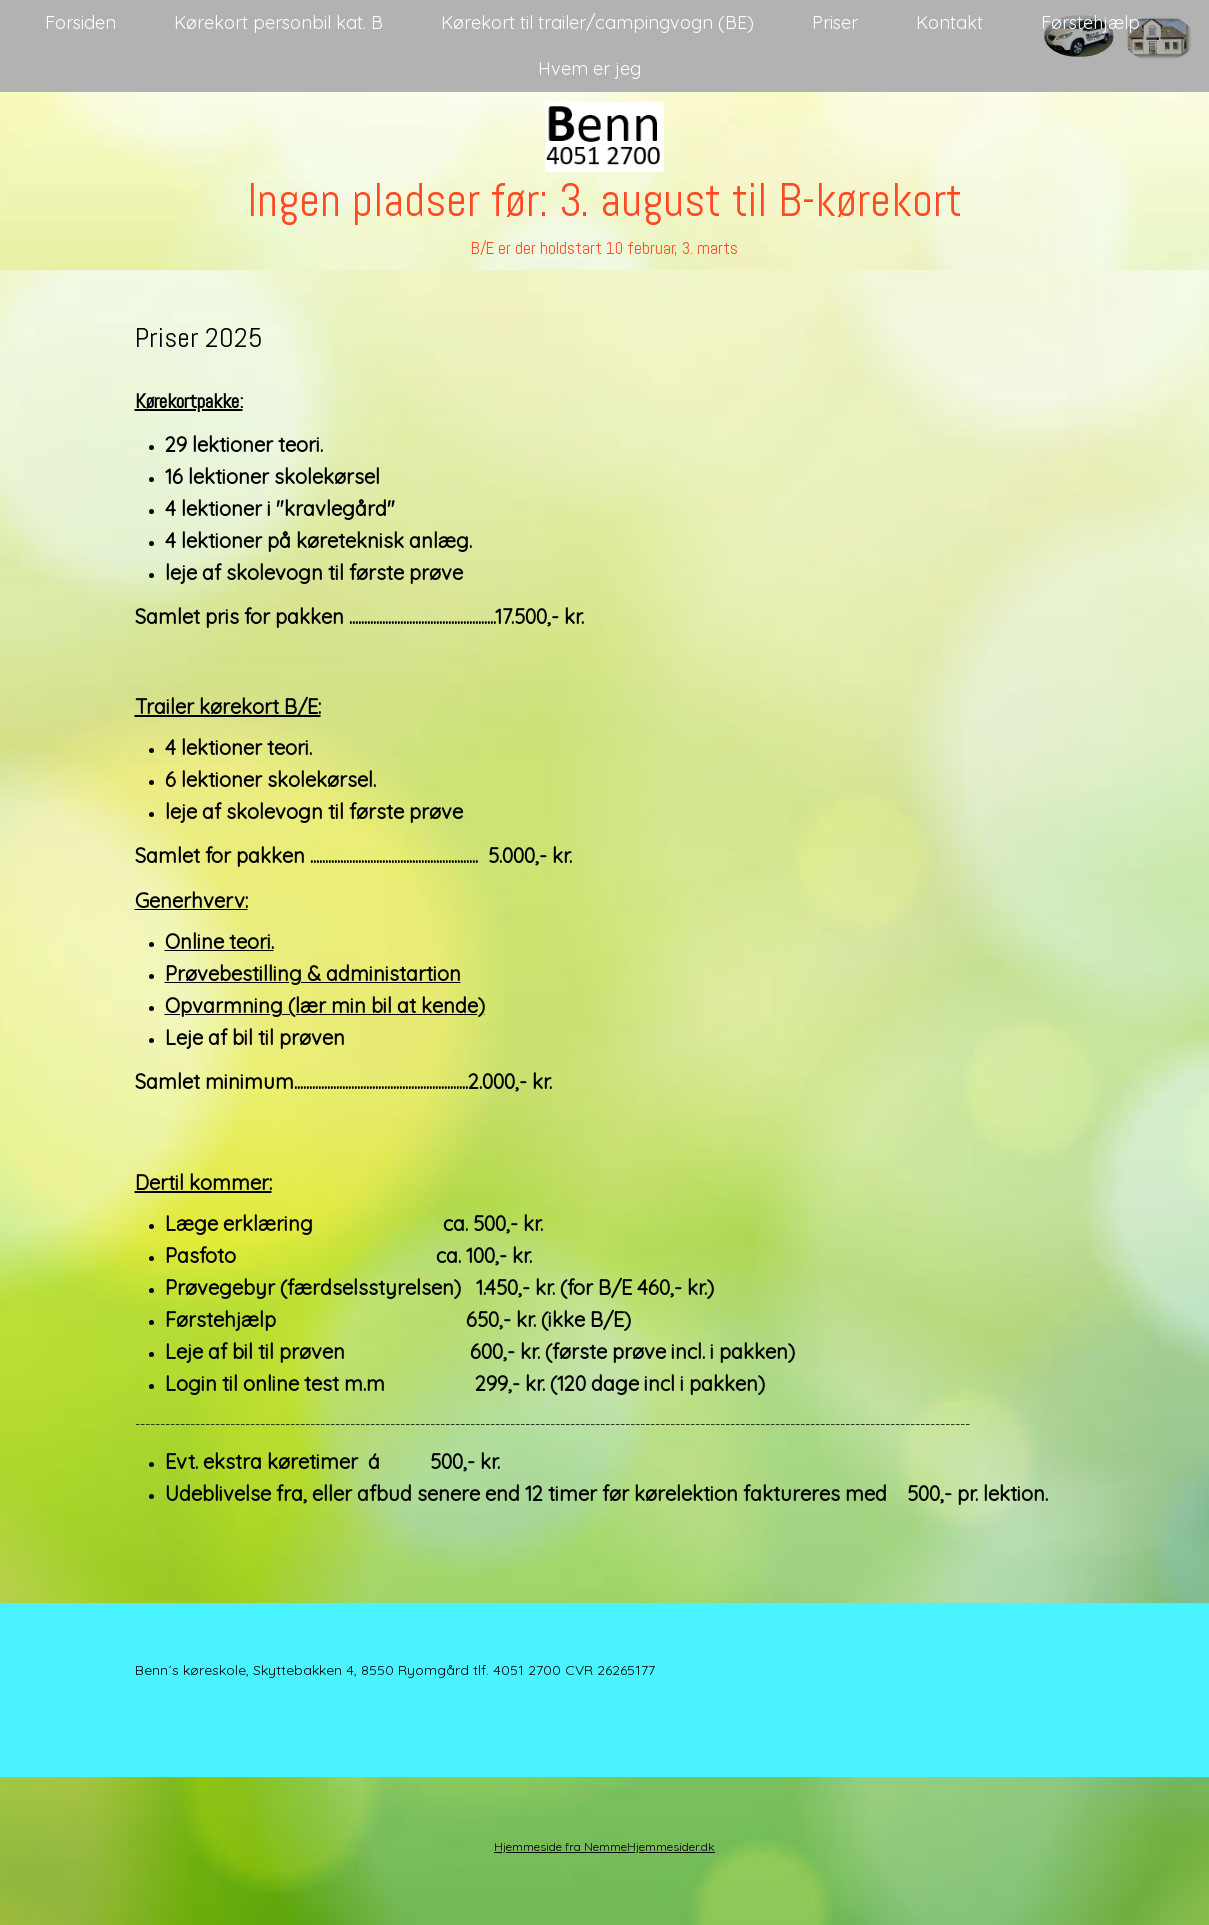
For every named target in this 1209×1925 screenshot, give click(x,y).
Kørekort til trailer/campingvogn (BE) (597, 22)
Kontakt (949, 22)
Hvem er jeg (589, 68)
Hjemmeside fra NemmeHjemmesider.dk (604, 1846)
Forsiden (80, 22)
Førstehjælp (1090, 22)
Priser (835, 22)
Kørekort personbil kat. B (278, 22)
